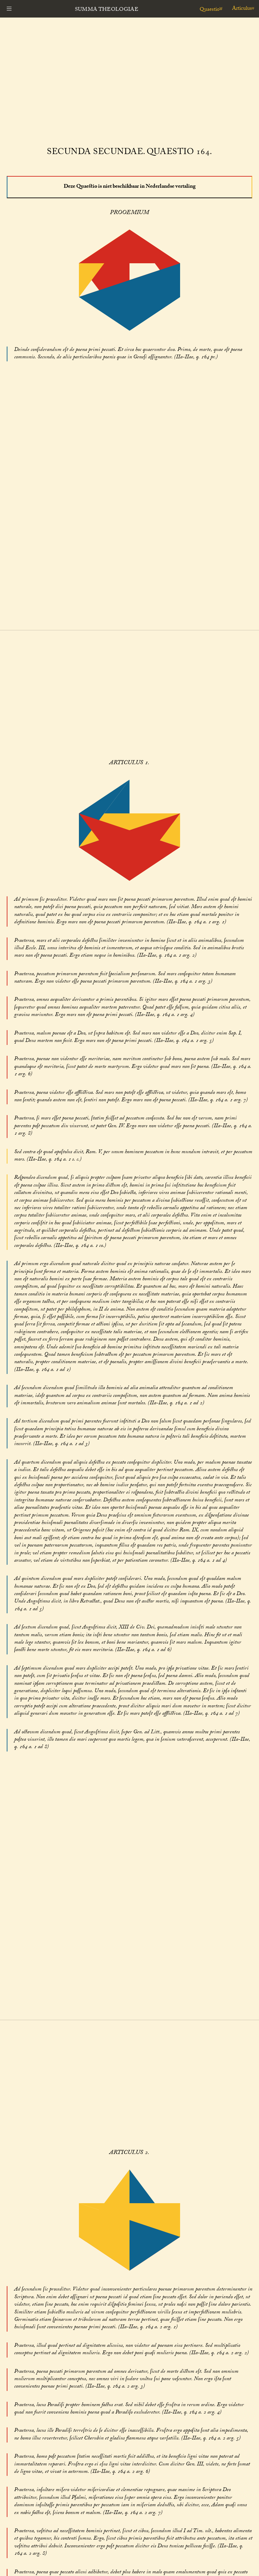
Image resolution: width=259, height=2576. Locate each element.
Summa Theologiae (106, 9)
